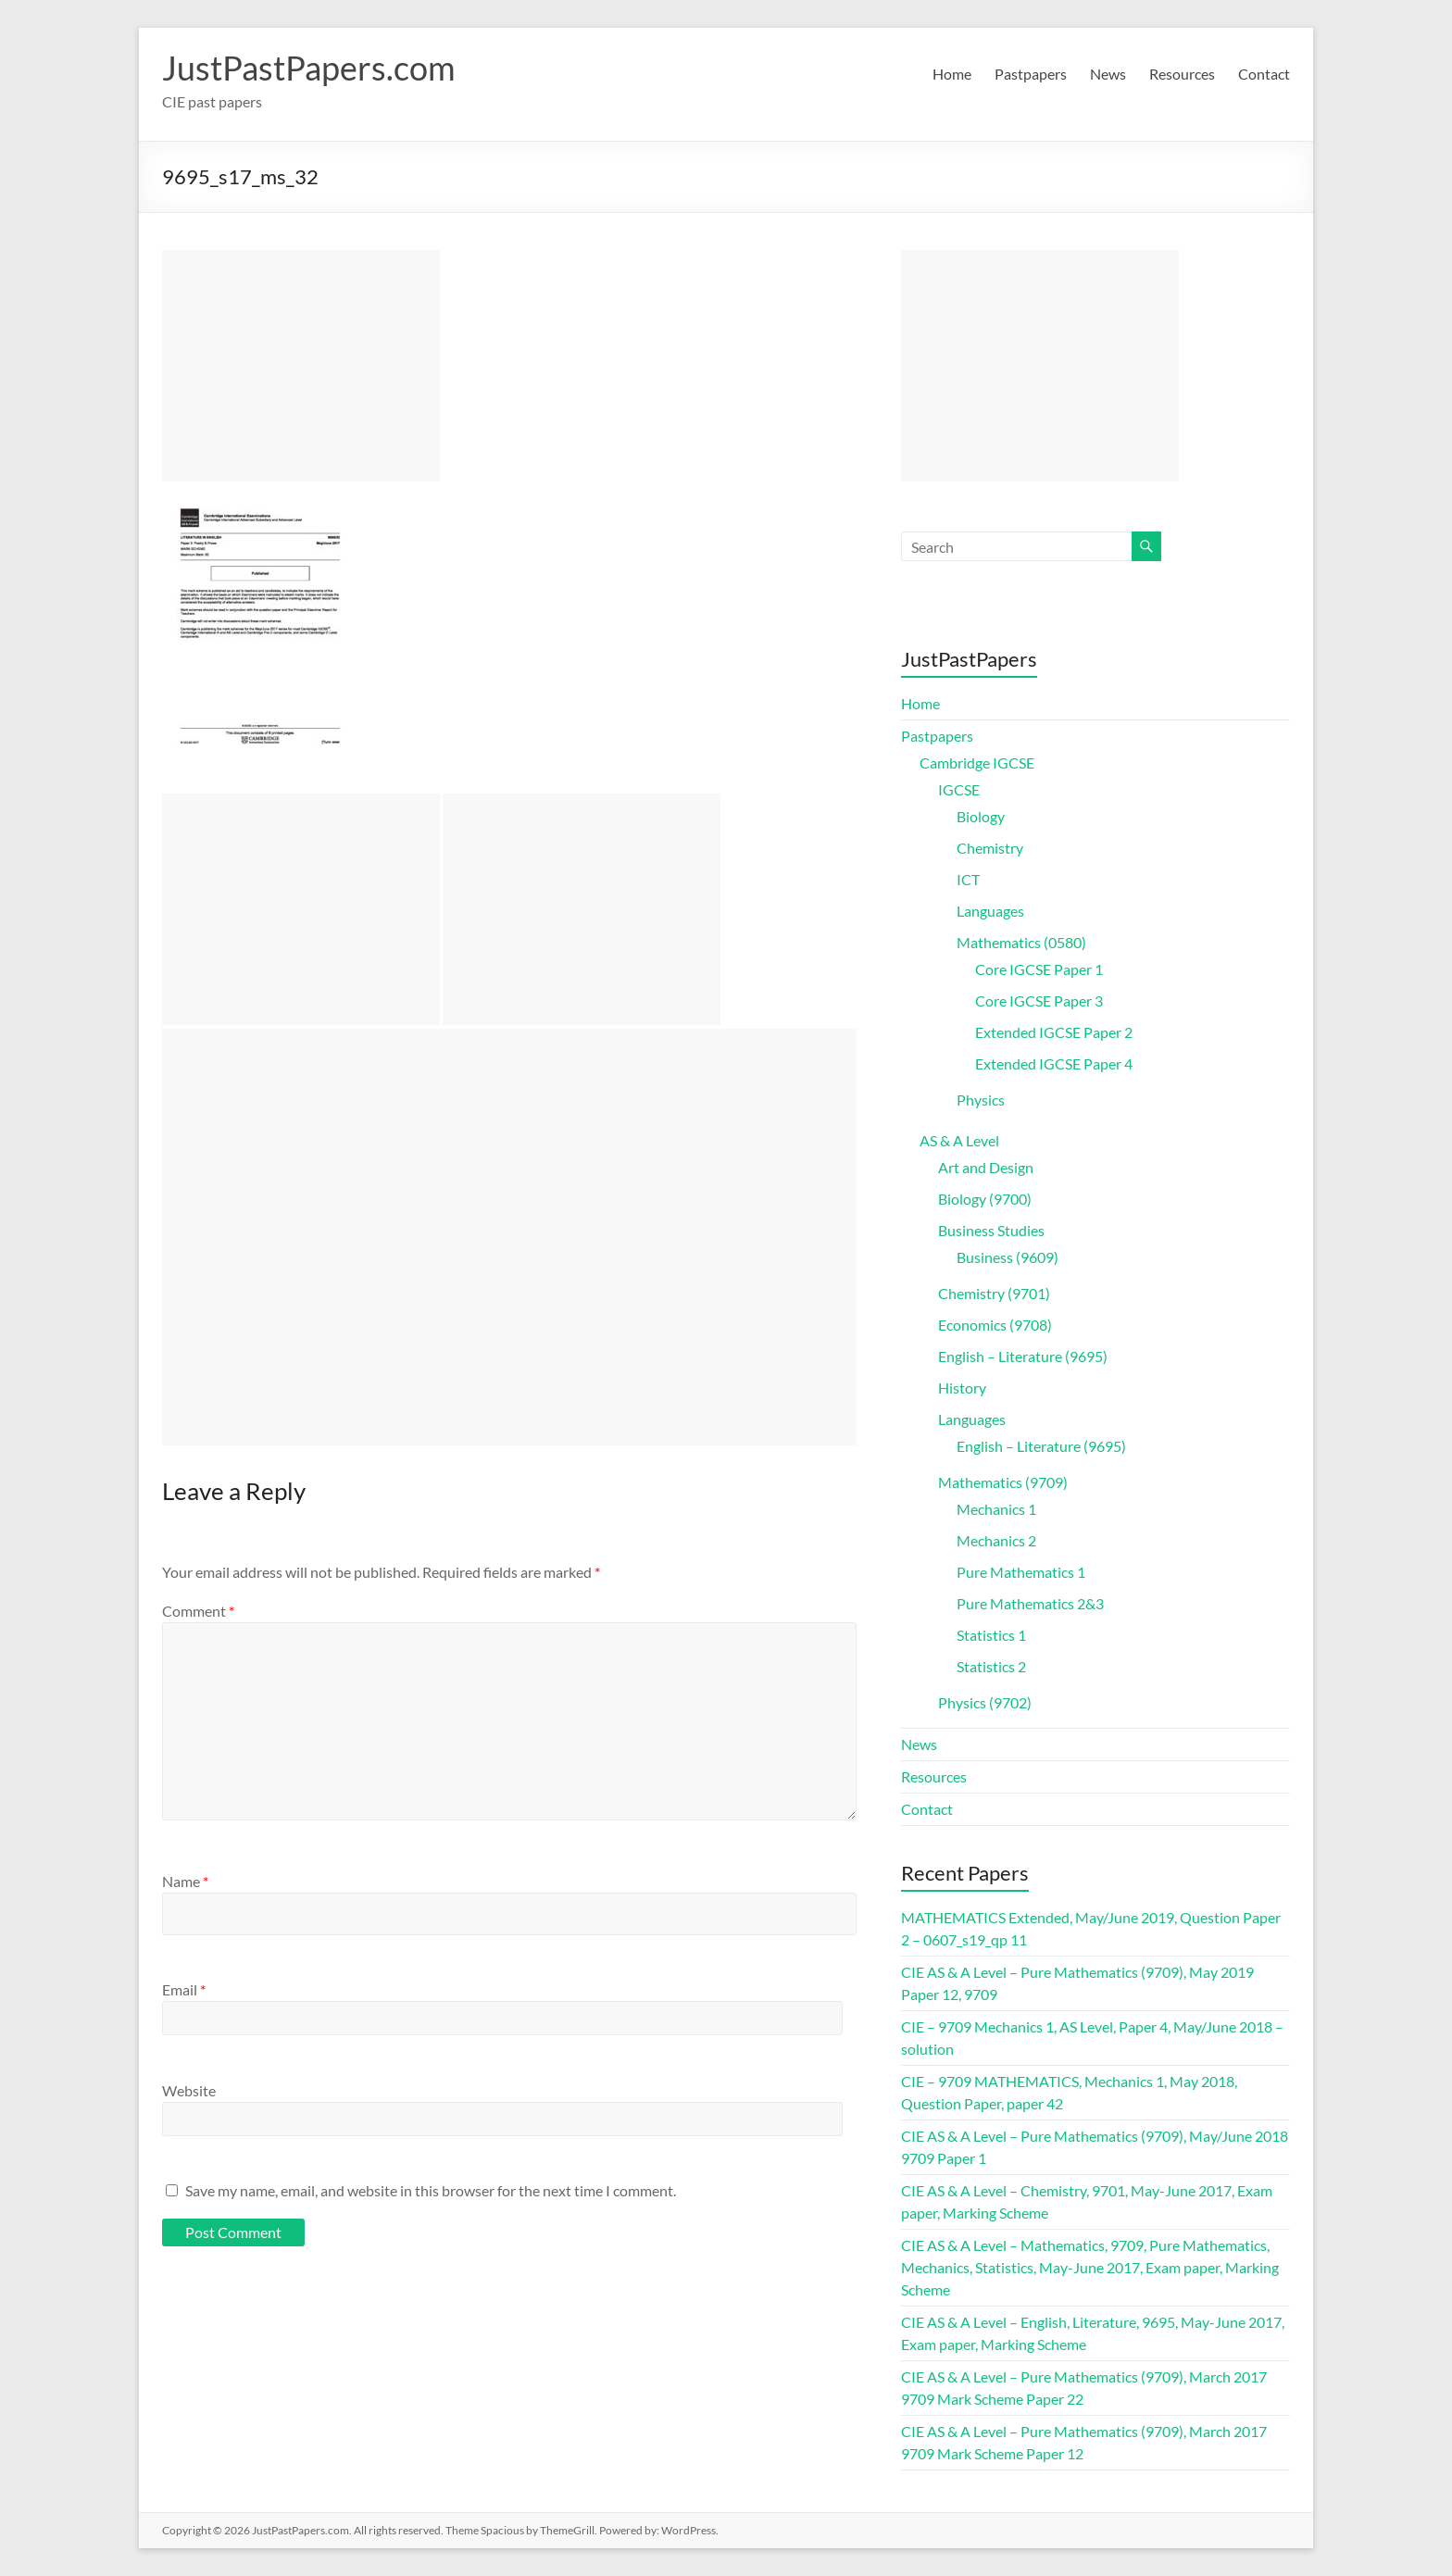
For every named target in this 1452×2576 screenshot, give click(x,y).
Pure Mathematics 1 (1021, 1572)
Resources (1182, 73)
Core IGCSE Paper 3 (1039, 1000)
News (1108, 73)
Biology (981, 816)
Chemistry (990, 848)
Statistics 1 (991, 1635)
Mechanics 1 (996, 1509)
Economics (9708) (995, 1324)
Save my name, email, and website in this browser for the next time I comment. (430, 2190)
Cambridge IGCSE (977, 762)
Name (185, 1881)
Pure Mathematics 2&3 (1030, 1603)
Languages (990, 910)
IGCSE (959, 789)
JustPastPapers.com (309, 67)
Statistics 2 (991, 1666)
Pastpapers (1031, 73)
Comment (198, 1610)
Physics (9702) (985, 1702)
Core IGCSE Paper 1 (1039, 969)
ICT (968, 879)
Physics (981, 1099)
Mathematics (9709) (1003, 1482)
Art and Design (985, 1167)
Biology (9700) (985, 1198)
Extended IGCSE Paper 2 (1054, 1032)
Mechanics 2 (996, 1540)
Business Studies (991, 1230)
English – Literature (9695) (1023, 1356)
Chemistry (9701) (994, 1293)
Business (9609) (1007, 1257)
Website (189, 2090)
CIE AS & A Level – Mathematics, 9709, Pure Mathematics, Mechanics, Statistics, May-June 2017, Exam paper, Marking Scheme (1090, 2267)
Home (952, 73)
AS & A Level (959, 1140)
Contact (1264, 73)
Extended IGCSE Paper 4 (1054, 1063)
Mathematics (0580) (1021, 942)
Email (184, 1989)
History (962, 1387)
